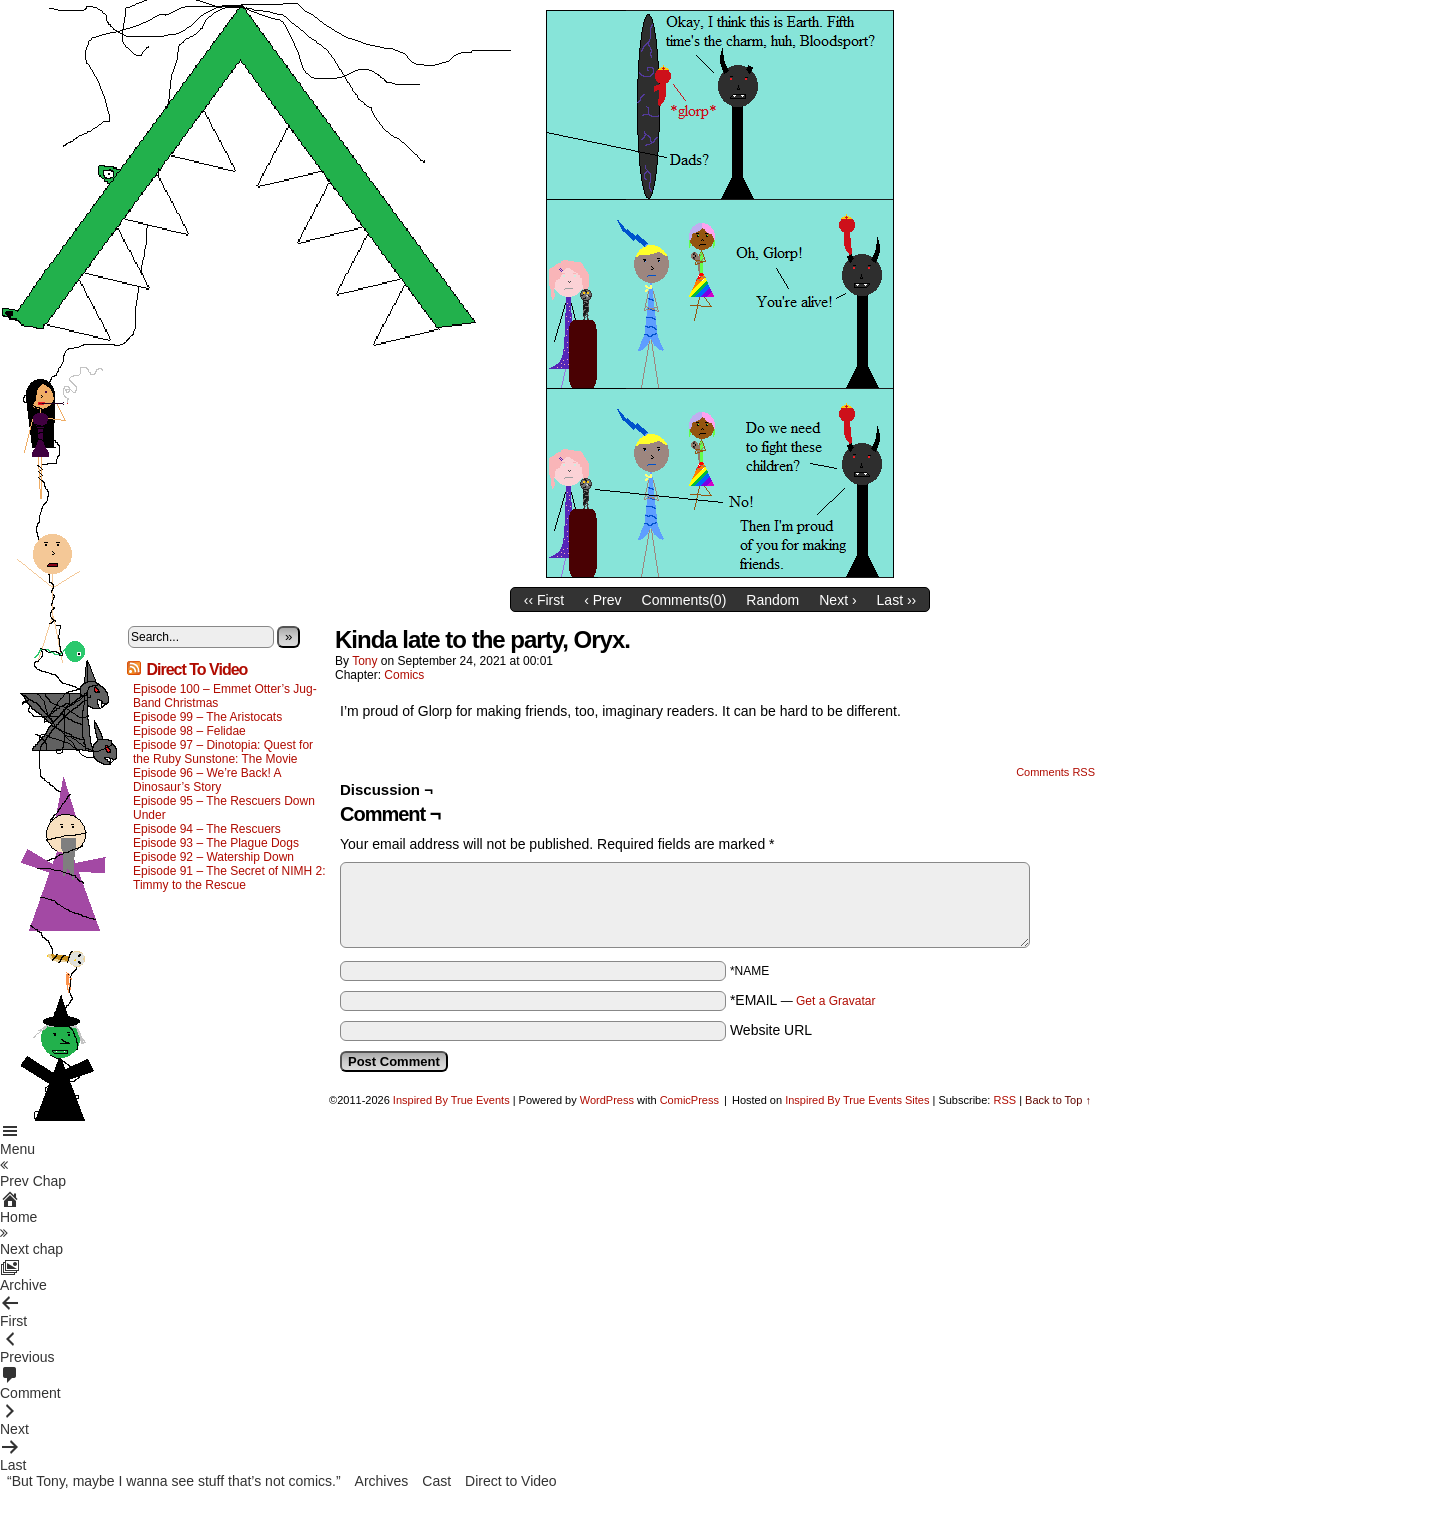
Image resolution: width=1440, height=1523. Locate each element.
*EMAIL (803, 1000)
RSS (1004, 1100)
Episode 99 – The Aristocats (207, 717)
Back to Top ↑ (1058, 1100)
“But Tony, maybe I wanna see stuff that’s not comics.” (174, 1481)
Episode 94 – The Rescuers (207, 829)
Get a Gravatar (835, 1001)
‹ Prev (602, 600)
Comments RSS (1055, 772)
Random (772, 600)
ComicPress (689, 1100)
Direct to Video (511, 1481)
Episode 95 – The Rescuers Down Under (224, 808)
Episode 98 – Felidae (189, 731)
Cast (436, 1481)
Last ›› (897, 600)
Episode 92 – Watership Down (213, 857)
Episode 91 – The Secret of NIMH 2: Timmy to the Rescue (229, 878)
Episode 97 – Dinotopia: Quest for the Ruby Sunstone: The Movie (223, 752)
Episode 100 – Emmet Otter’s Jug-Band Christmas (225, 696)
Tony (364, 661)
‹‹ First (544, 600)
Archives (382, 1481)
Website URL (771, 1030)
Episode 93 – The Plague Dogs (216, 843)
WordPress (607, 1100)
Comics (404, 675)
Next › (837, 600)
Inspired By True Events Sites (857, 1100)
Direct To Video (196, 669)
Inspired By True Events (451, 1100)
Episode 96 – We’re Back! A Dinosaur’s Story (207, 780)
